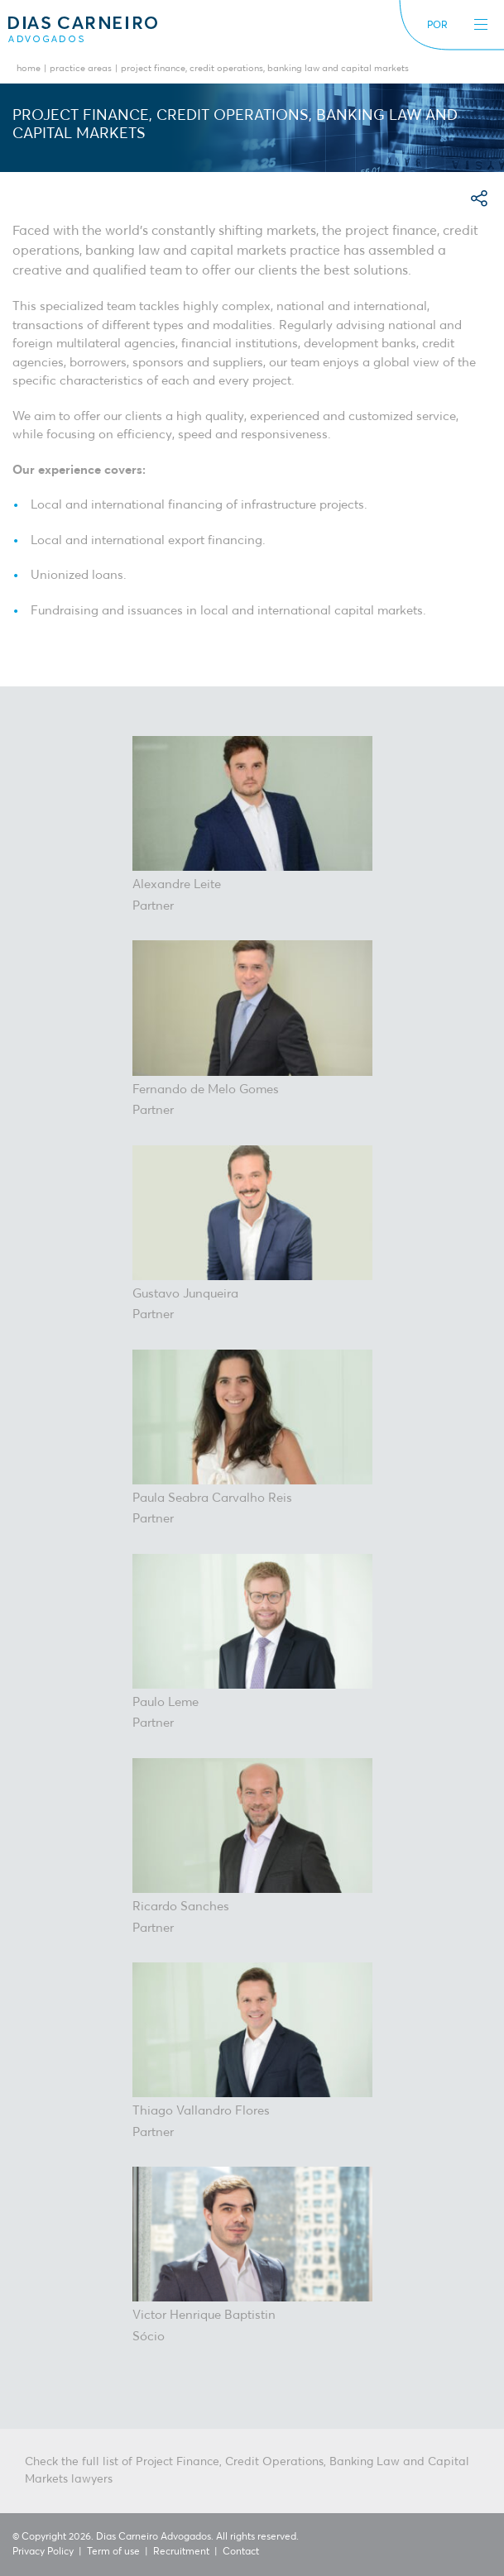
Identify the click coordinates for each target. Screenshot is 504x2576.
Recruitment (181, 2552)
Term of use (113, 2552)
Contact (241, 2552)
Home (29, 69)
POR (437, 26)
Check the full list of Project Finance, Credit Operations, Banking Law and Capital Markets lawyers (247, 2470)
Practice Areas (81, 69)
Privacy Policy (43, 2552)
